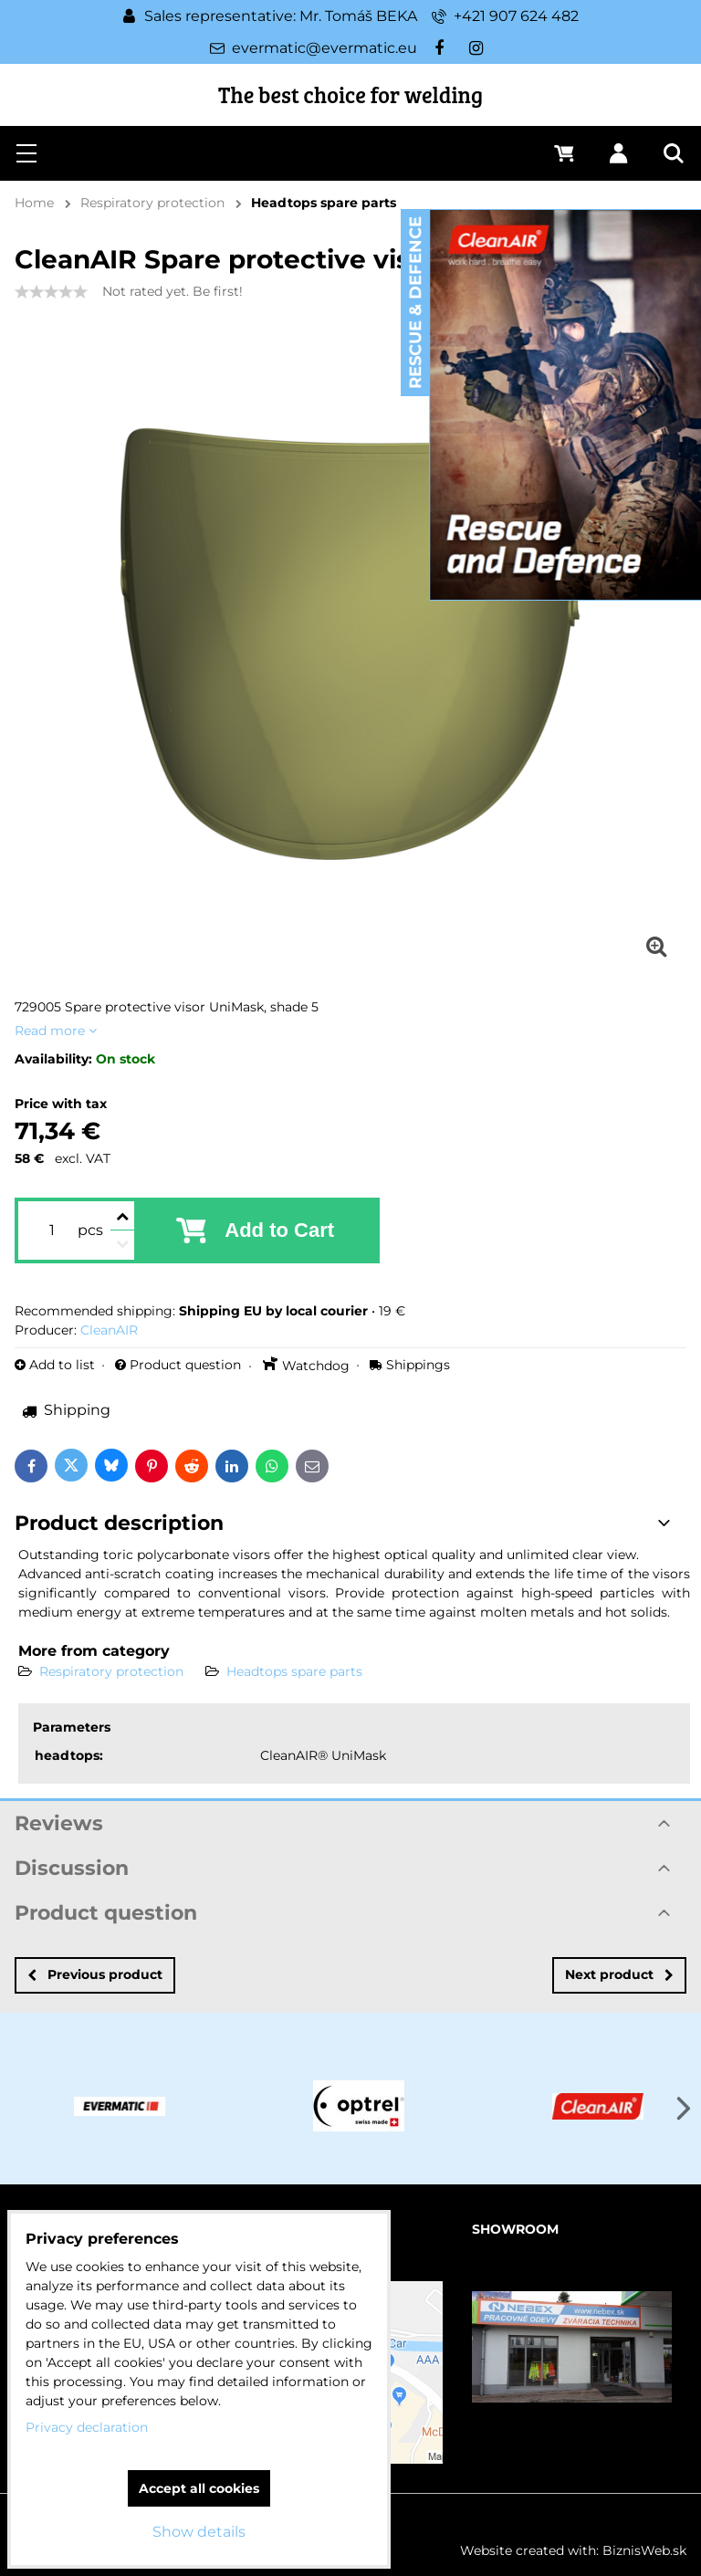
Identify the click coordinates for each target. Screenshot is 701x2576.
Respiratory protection (111, 1671)
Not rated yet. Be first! (172, 291)
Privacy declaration (87, 2427)
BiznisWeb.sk (644, 2550)
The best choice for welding (350, 94)
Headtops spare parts (294, 1671)
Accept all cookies (199, 2488)
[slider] (51, 292)
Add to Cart (279, 1230)
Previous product (94, 1974)
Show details (199, 2531)
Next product (619, 1974)
